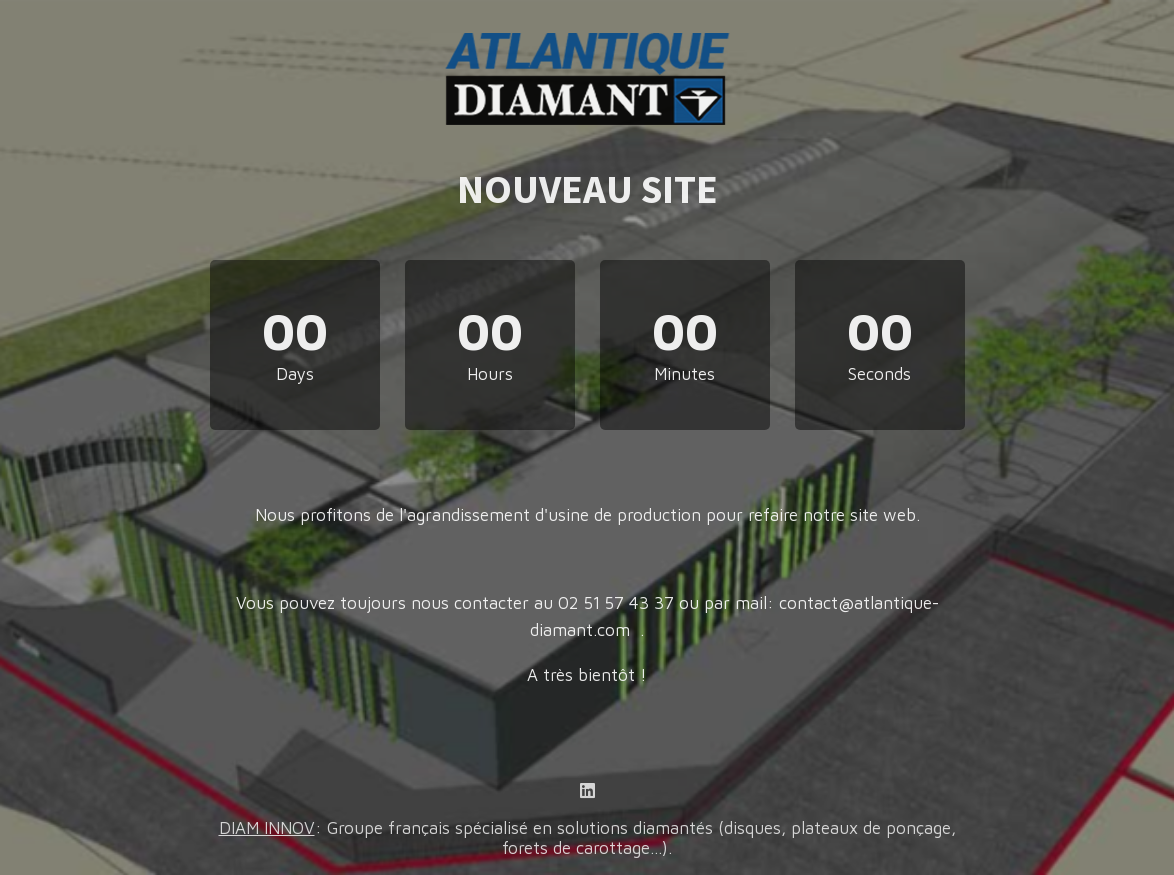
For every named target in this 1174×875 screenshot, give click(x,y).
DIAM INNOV (267, 828)
